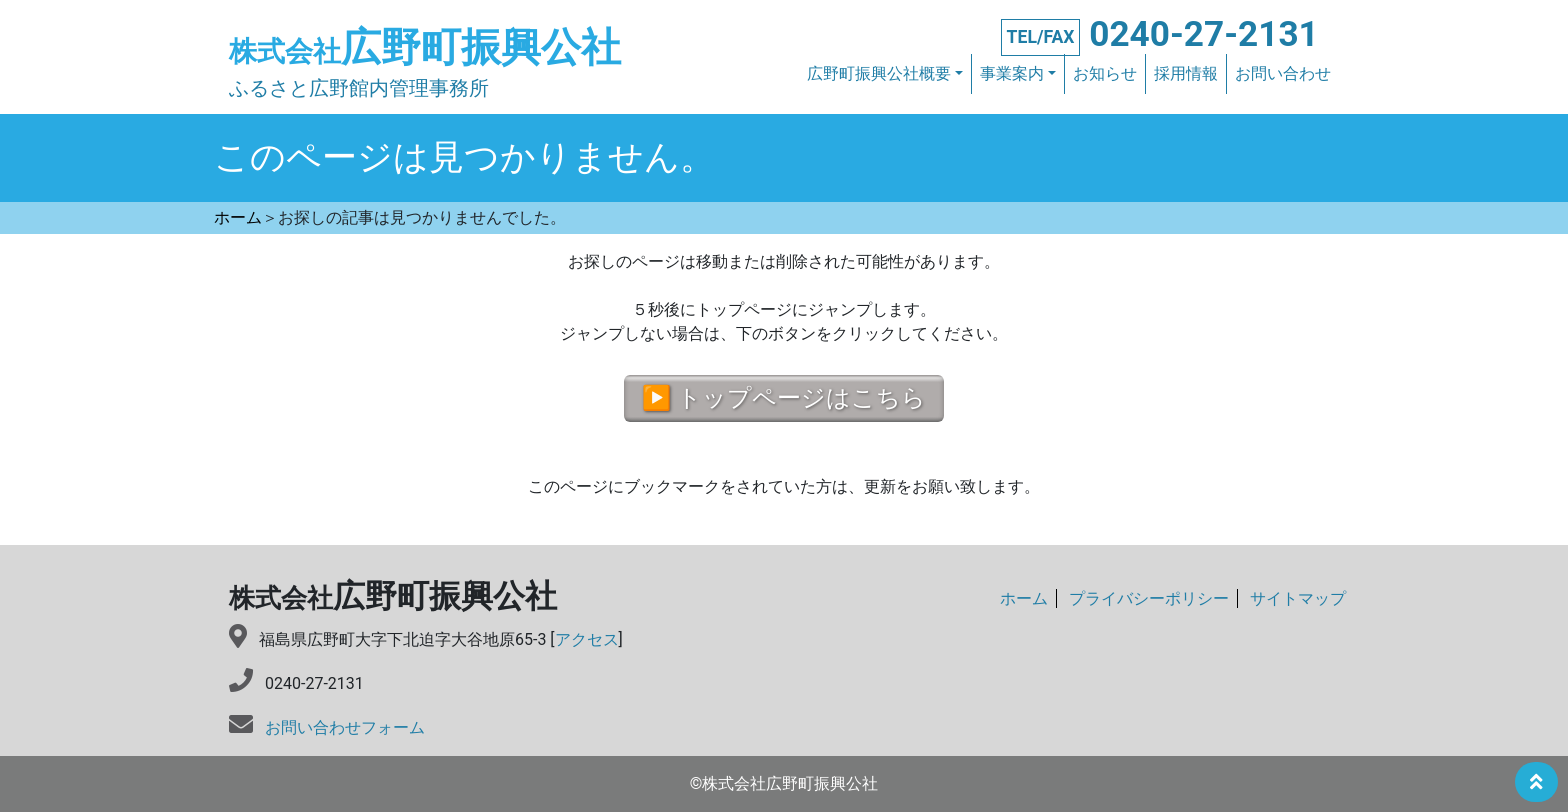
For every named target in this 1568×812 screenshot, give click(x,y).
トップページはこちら (801, 399)
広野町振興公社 (425, 47)
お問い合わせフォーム (345, 727)
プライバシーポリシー (1149, 599)
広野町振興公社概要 (879, 74)
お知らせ (1105, 74)
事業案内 (1012, 74)
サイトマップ (1298, 599)
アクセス (587, 639)
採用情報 (1186, 74)
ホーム (1024, 599)
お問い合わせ (1283, 74)
